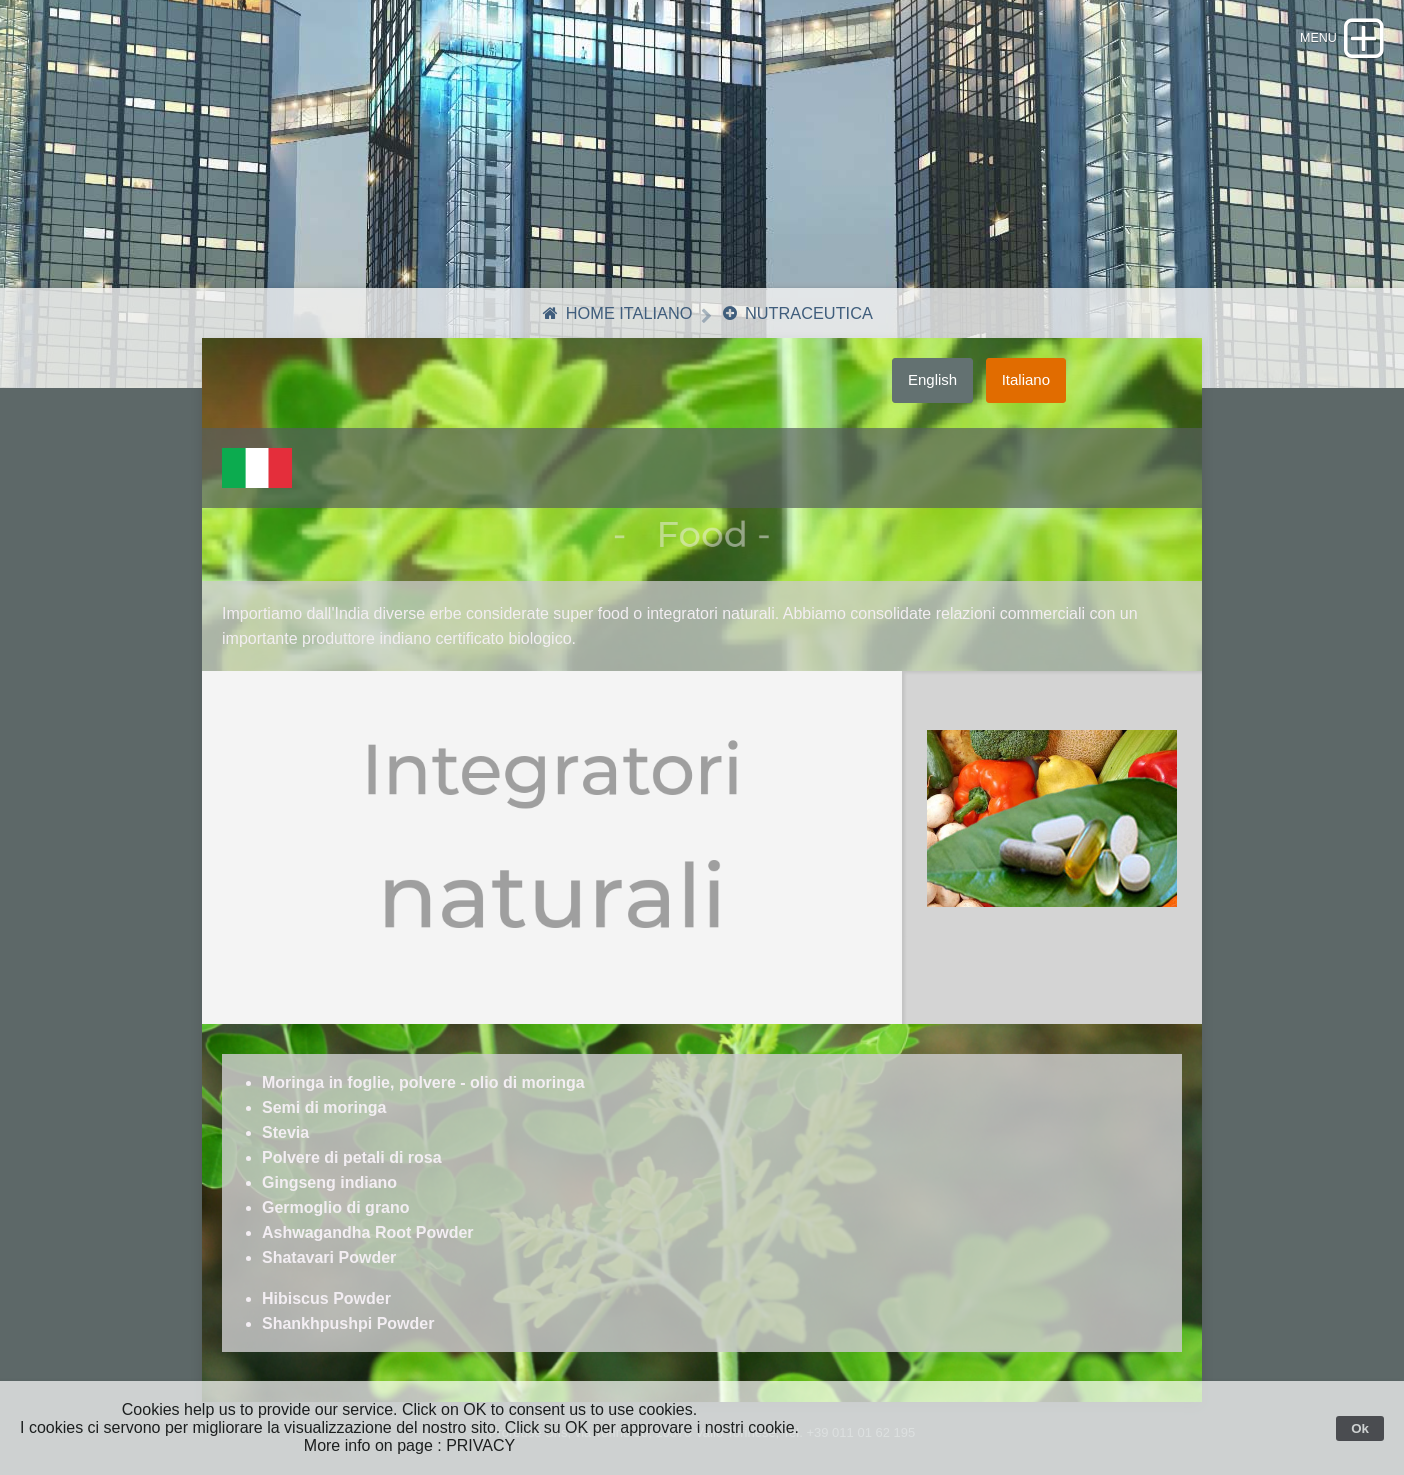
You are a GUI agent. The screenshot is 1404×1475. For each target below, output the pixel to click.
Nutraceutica (799, 325)
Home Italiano (613, 325)
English (932, 391)
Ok (1360, 1428)
